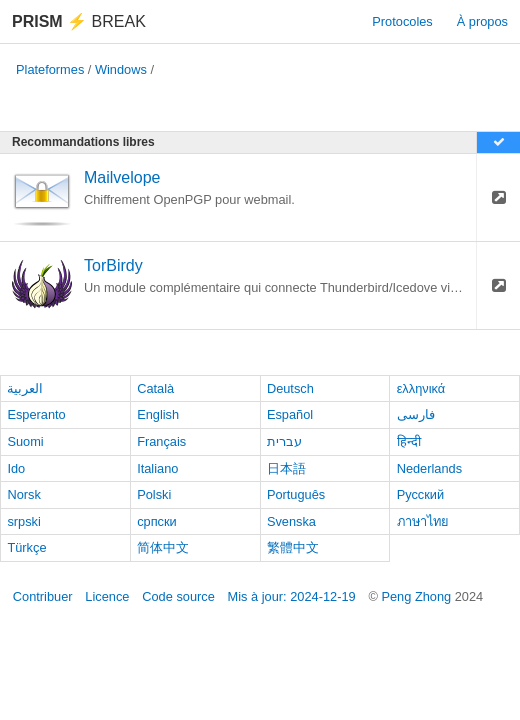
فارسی (416, 414)
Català (155, 388)
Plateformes (50, 69)
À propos (482, 21)
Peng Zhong (417, 596)
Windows (121, 69)
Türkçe (26, 547)
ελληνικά (421, 388)
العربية (25, 388)
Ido (16, 468)
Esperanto (36, 414)
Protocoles (402, 21)
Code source (178, 596)
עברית (284, 441)
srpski (23, 521)
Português (296, 494)
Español (290, 414)
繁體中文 (293, 547)
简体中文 (163, 547)
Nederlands (429, 468)
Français (161, 441)
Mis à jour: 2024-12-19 (292, 596)
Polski (154, 494)
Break (79, 21)
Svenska (291, 521)
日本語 (286, 468)
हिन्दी (409, 441)
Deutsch (290, 388)
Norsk (23, 494)
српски (157, 521)
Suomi (25, 441)
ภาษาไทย (423, 521)
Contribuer (43, 596)
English (158, 414)
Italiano (157, 468)
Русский (420, 494)
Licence (107, 596)
